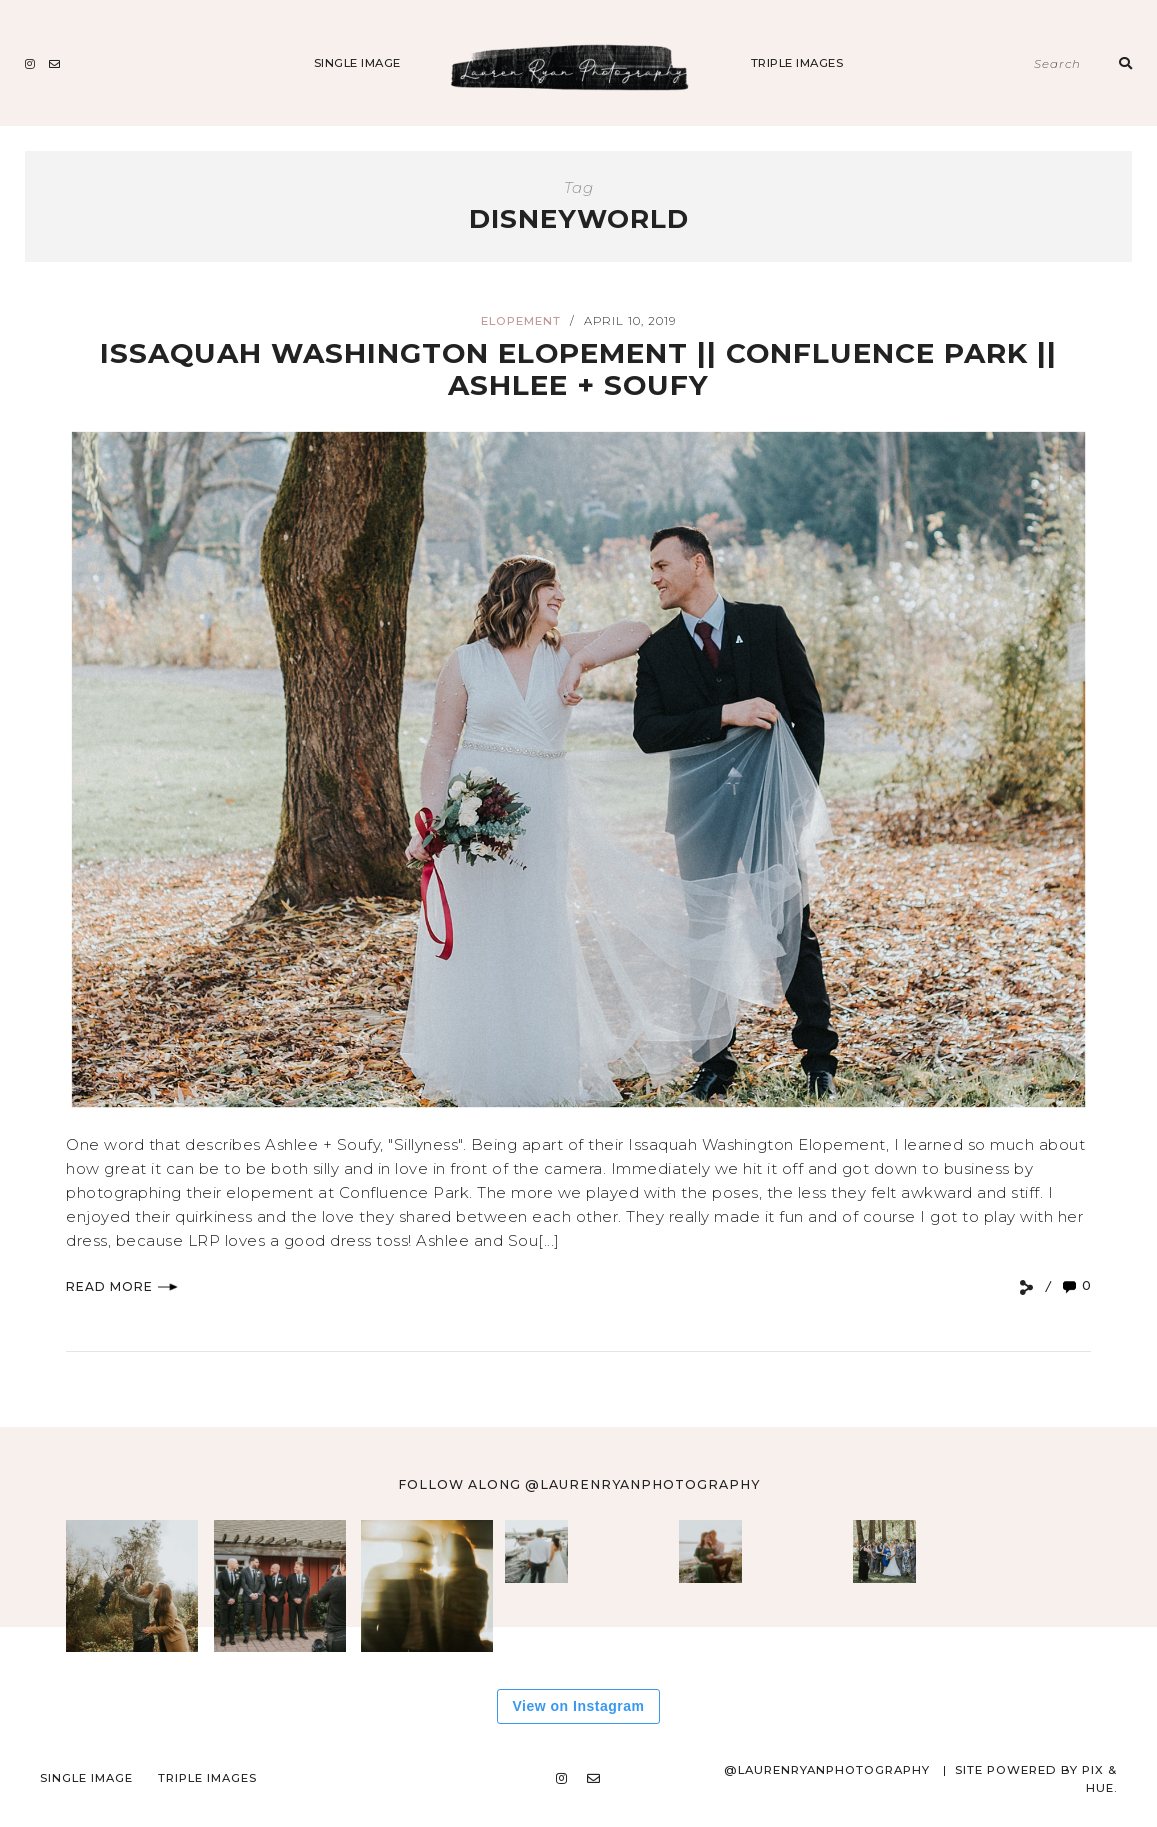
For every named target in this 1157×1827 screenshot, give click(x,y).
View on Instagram (579, 1706)
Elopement (521, 321)
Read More (122, 1286)
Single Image (357, 63)
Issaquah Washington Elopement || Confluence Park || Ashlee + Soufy (579, 368)
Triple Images (797, 63)
